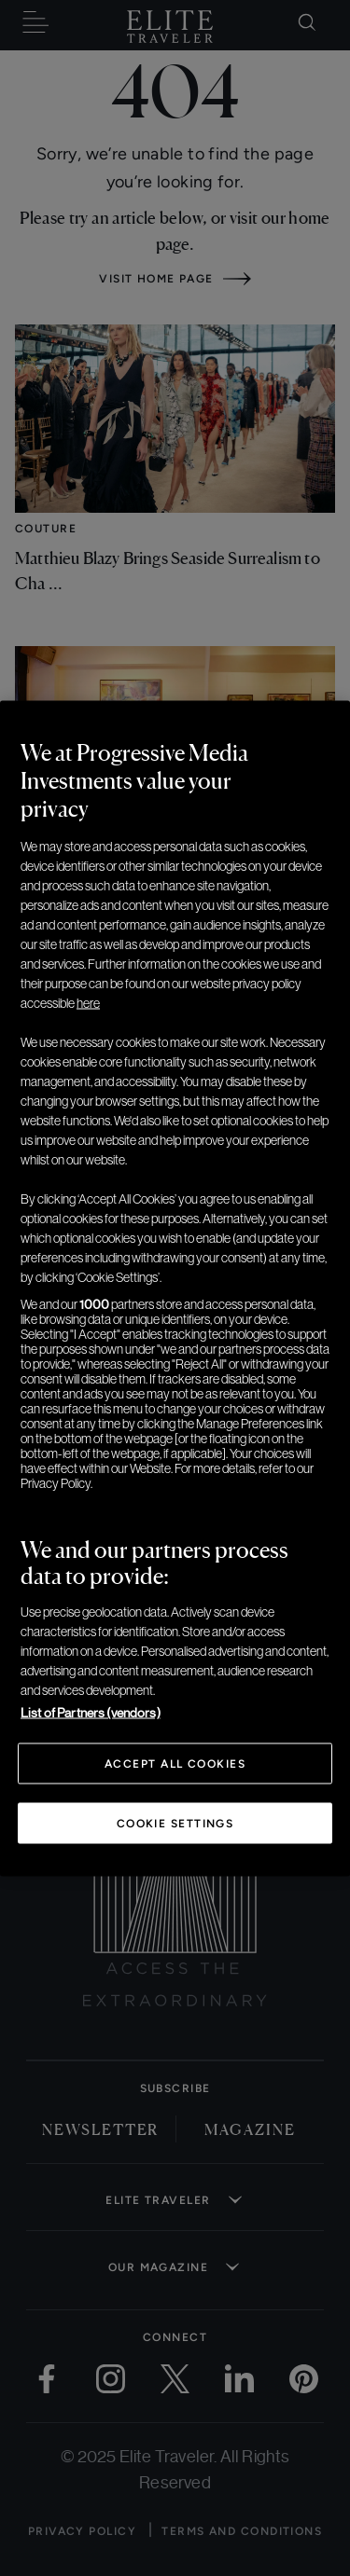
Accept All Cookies (175, 1763)
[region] (175, 1288)
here (88, 1002)
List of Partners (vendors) (91, 1711)
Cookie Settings (175, 1822)
